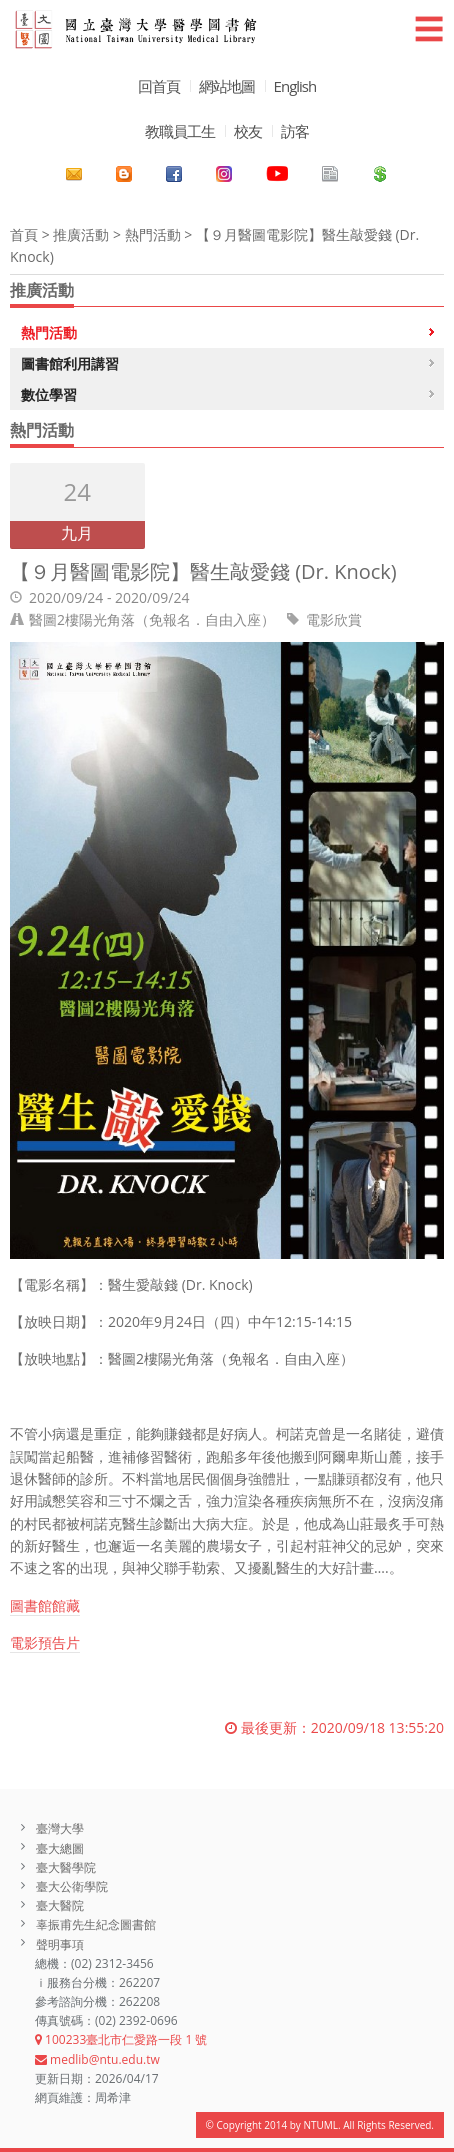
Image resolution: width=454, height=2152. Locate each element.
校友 (248, 131)
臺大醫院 (60, 1905)
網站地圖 (227, 86)
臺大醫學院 (66, 1867)
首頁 (24, 234)
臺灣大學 (60, 1828)
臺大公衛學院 (72, 1886)
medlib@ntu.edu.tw (97, 2059)
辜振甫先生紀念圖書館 (96, 1924)
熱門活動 (153, 234)
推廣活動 (81, 234)
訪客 (295, 131)
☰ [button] (429, 28)
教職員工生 (180, 131)
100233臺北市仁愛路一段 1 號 (121, 2039)
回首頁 (159, 86)
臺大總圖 (60, 1848)
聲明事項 (60, 1944)
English (295, 86)
